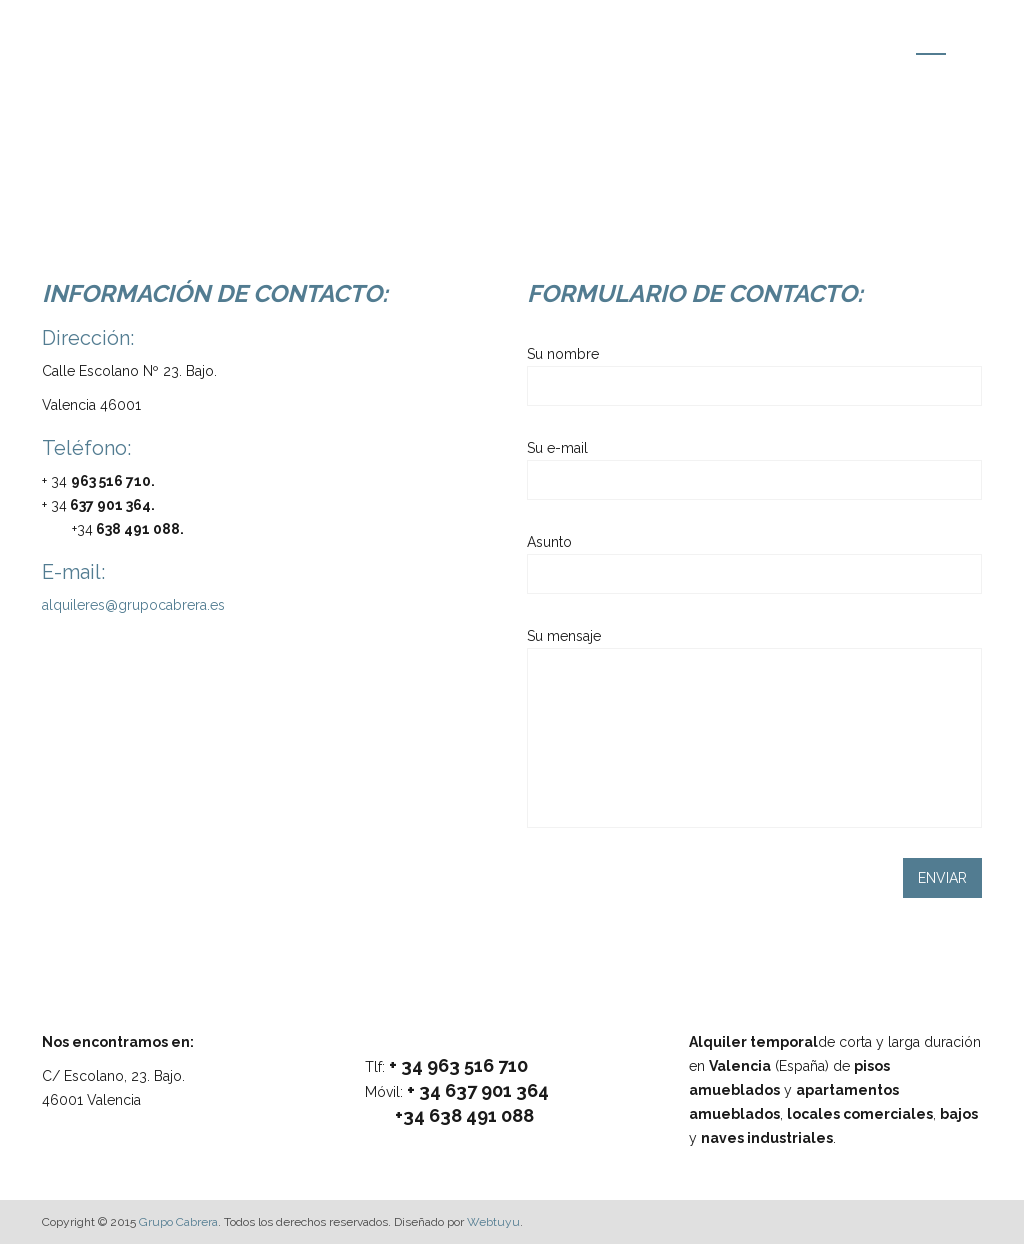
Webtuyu (493, 1222)
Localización (843, 40)
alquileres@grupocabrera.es (133, 605)
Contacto (941, 40)
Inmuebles (660, 40)
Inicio (580, 40)
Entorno (748, 40)
